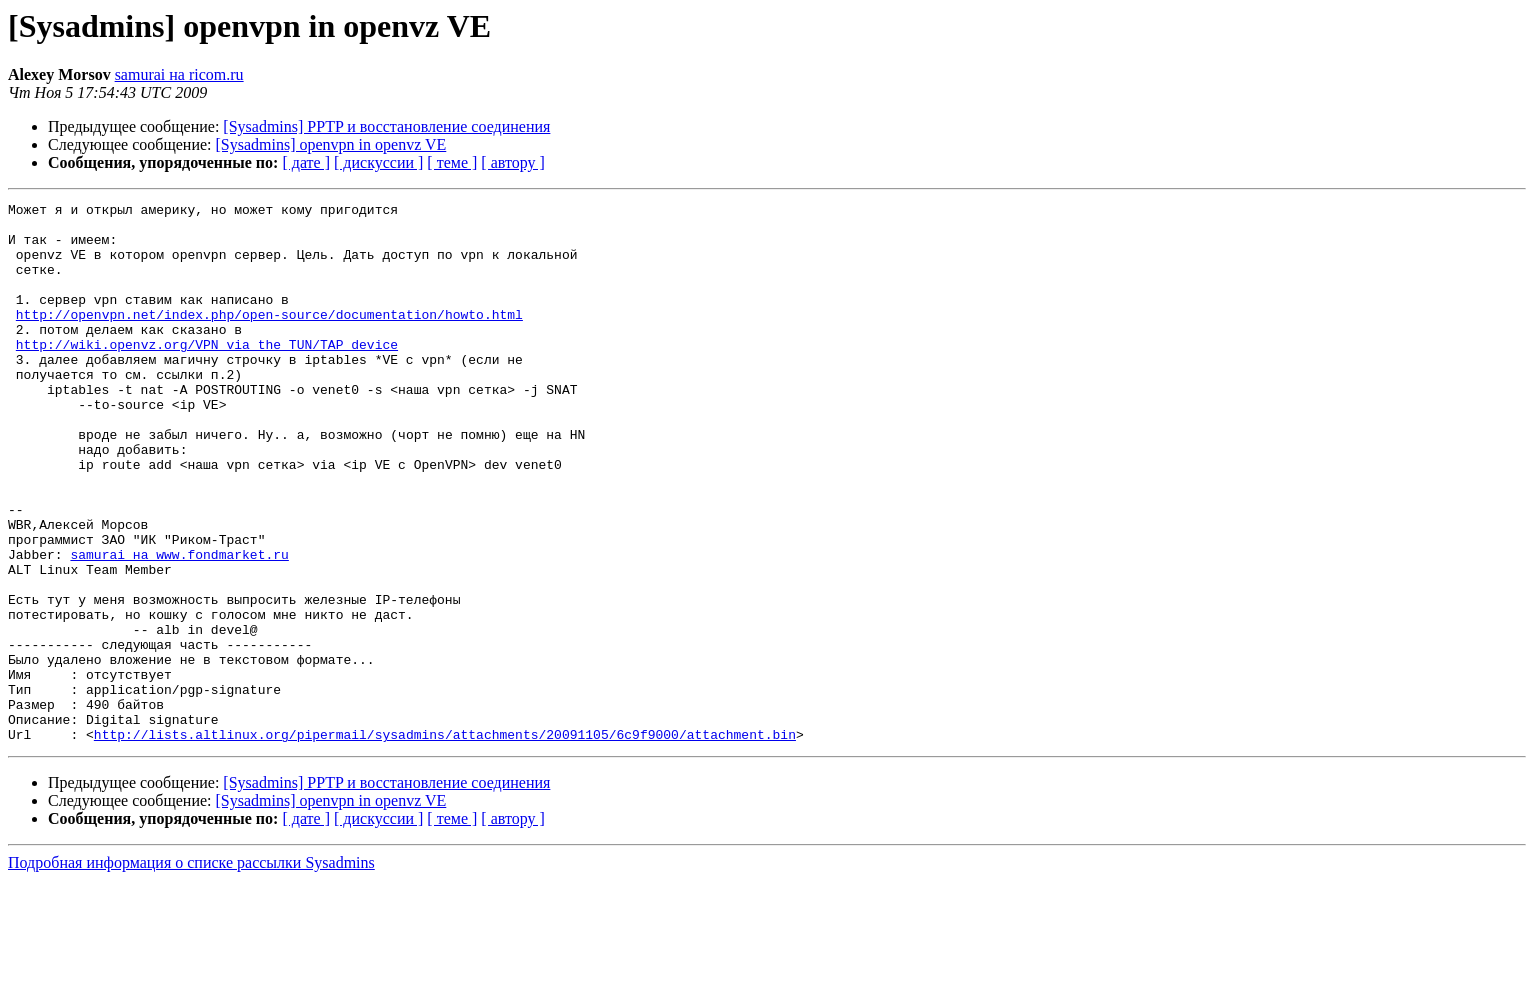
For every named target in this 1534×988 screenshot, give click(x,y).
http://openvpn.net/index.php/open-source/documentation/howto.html (269, 338)
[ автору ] (512, 162)
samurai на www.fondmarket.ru (179, 626)
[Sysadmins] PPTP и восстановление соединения (386, 126)
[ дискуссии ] (378, 162)
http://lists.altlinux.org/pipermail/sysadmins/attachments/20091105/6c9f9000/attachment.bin (445, 842)
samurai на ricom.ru (179, 74)
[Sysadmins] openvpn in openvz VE (331, 144)
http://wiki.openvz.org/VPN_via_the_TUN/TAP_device (207, 374)
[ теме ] (452, 162)
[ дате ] (306, 162)
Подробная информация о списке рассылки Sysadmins (191, 970)
